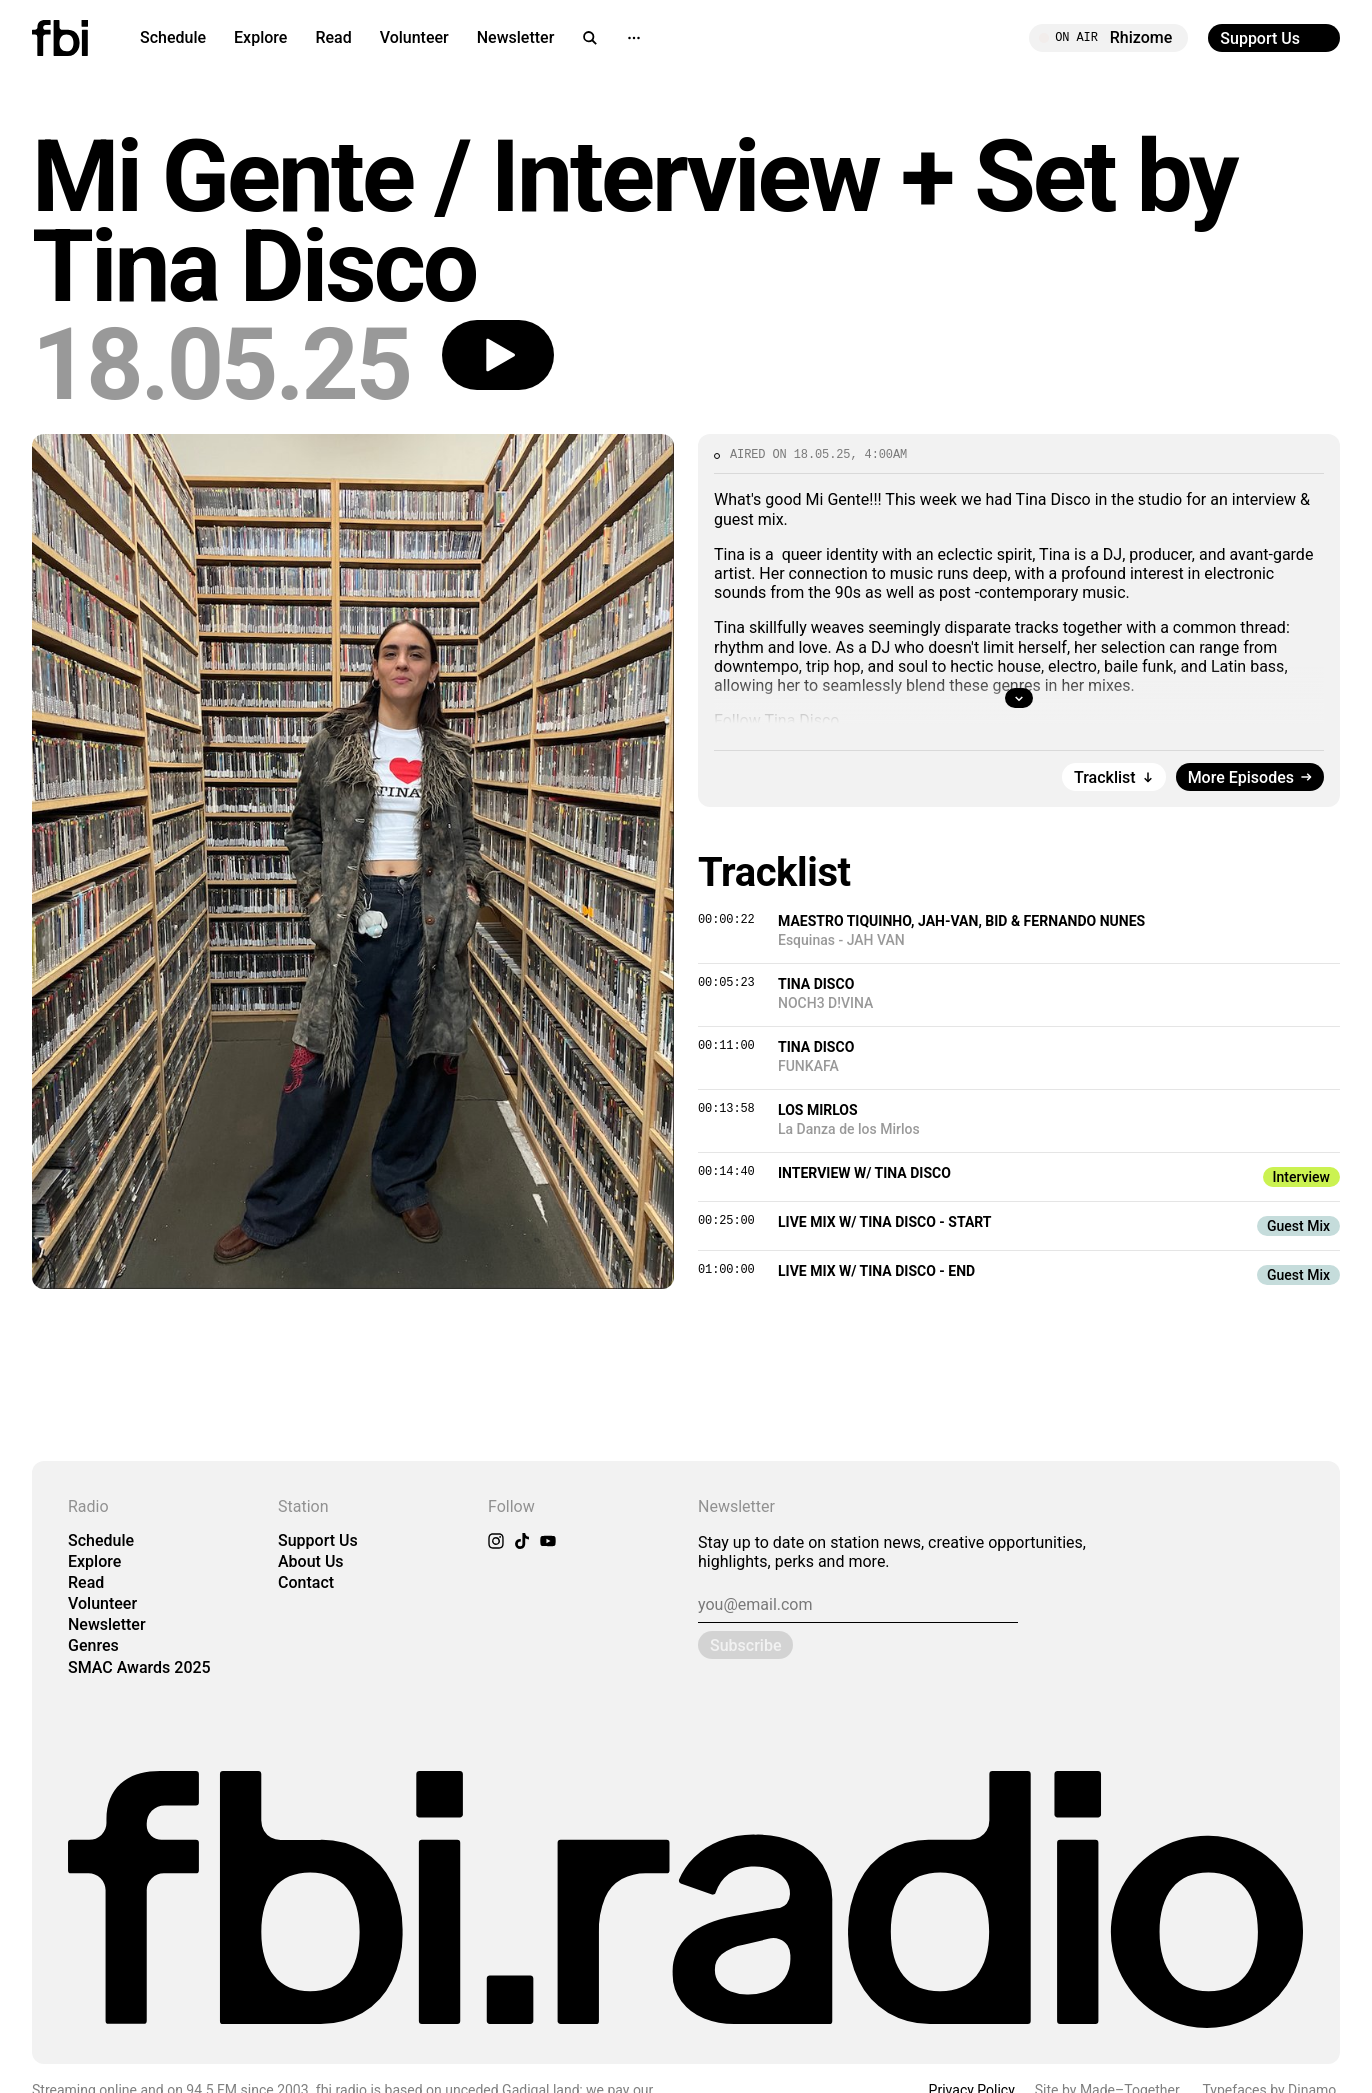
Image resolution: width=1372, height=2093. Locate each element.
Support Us (318, 1540)
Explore (260, 37)
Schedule (173, 37)
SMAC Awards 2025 (139, 1667)
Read (333, 37)
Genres (93, 1645)
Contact (306, 1582)
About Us (311, 1561)
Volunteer (414, 37)
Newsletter (516, 37)
